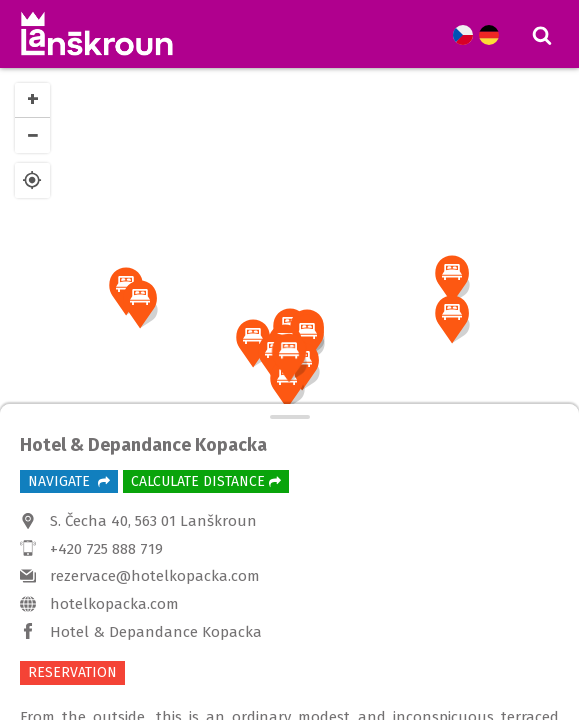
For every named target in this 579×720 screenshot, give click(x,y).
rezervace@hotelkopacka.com (155, 576)
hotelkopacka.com (114, 604)
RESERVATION (72, 672)
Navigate (69, 481)
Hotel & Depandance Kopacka (156, 632)
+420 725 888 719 (106, 549)
